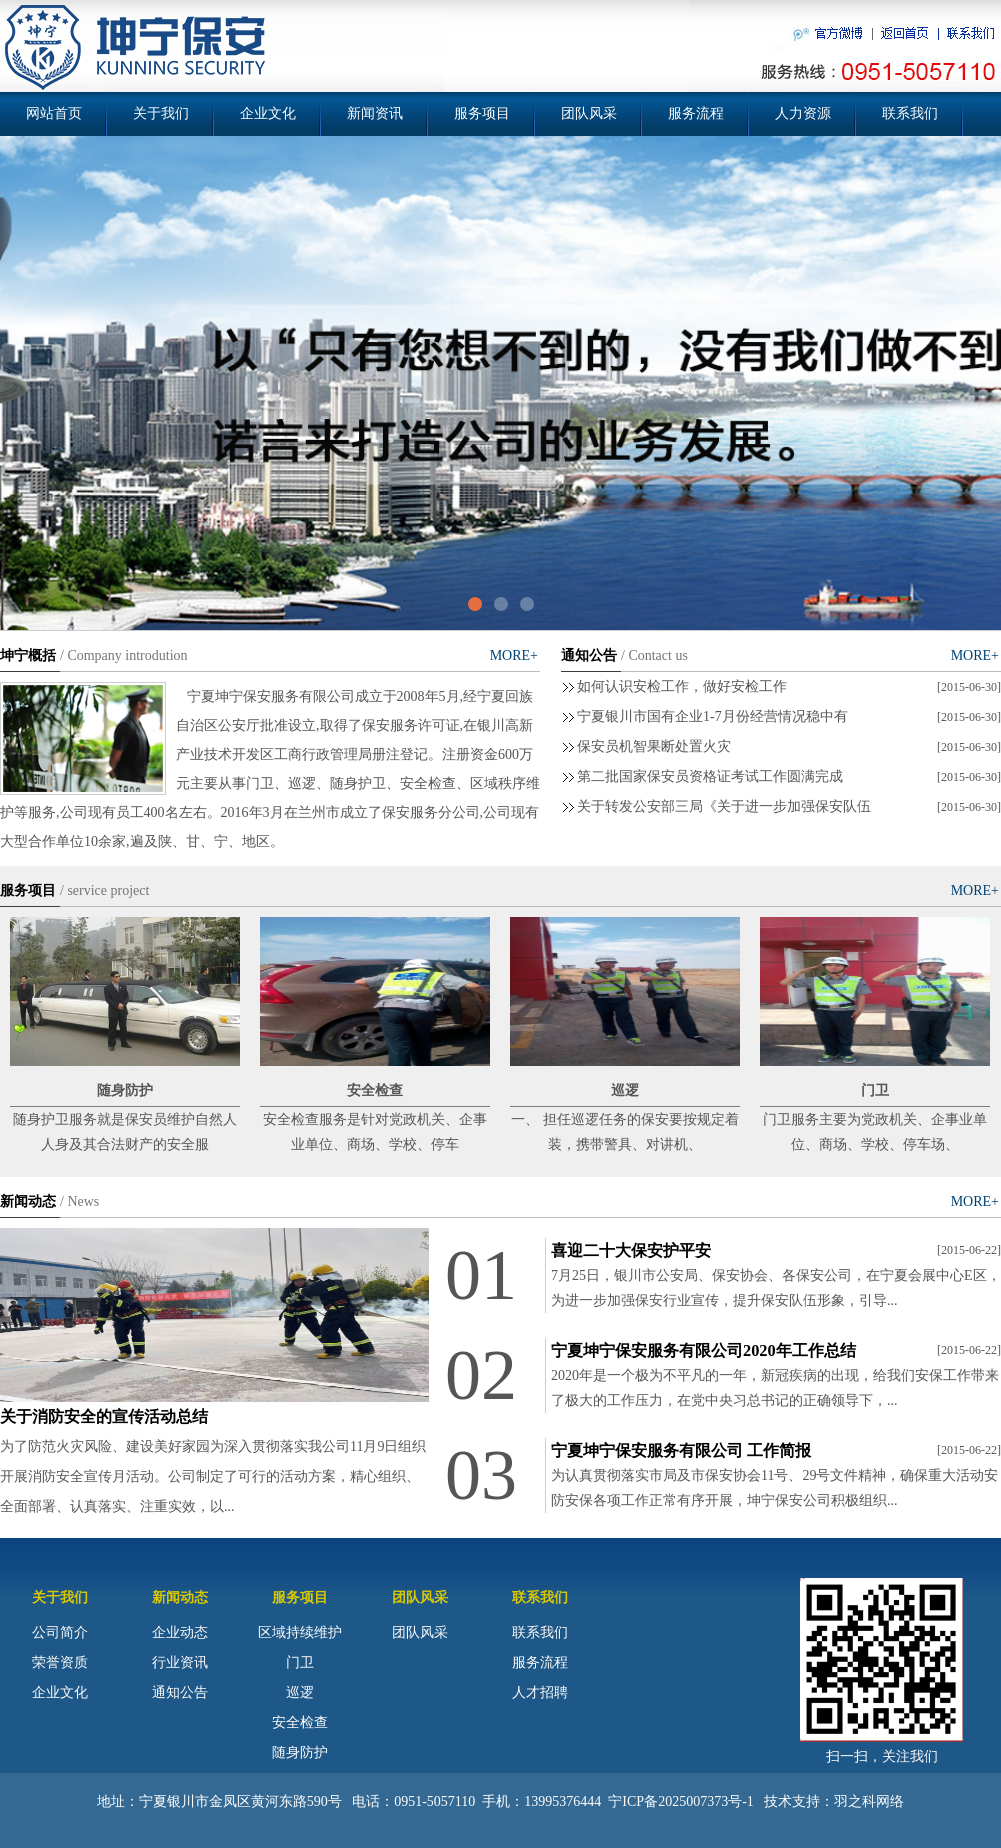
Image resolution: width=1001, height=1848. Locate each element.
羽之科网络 (869, 1801)
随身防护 (300, 1752)
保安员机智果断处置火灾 (654, 746)
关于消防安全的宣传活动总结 (104, 1416)
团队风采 (589, 113)
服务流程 (696, 113)
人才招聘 (540, 1692)
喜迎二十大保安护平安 (631, 1250)
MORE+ (514, 655)
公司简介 (60, 1632)
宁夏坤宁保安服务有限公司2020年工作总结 (703, 1350)
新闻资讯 (375, 113)
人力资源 (803, 113)
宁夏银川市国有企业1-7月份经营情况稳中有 (712, 716)
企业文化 (268, 113)
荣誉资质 (60, 1662)
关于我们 (161, 113)
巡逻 (300, 1692)
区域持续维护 (300, 1632)
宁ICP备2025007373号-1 (680, 1801)
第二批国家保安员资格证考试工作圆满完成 (710, 776)
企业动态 (180, 1632)
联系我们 (910, 113)
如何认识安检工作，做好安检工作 (682, 686)
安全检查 (300, 1722)
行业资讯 (180, 1662)
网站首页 (54, 113)
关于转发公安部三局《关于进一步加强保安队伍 (724, 806)
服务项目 (482, 113)
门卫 (300, 1662)
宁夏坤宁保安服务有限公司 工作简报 (681, 1450)
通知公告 (180, 1692)
